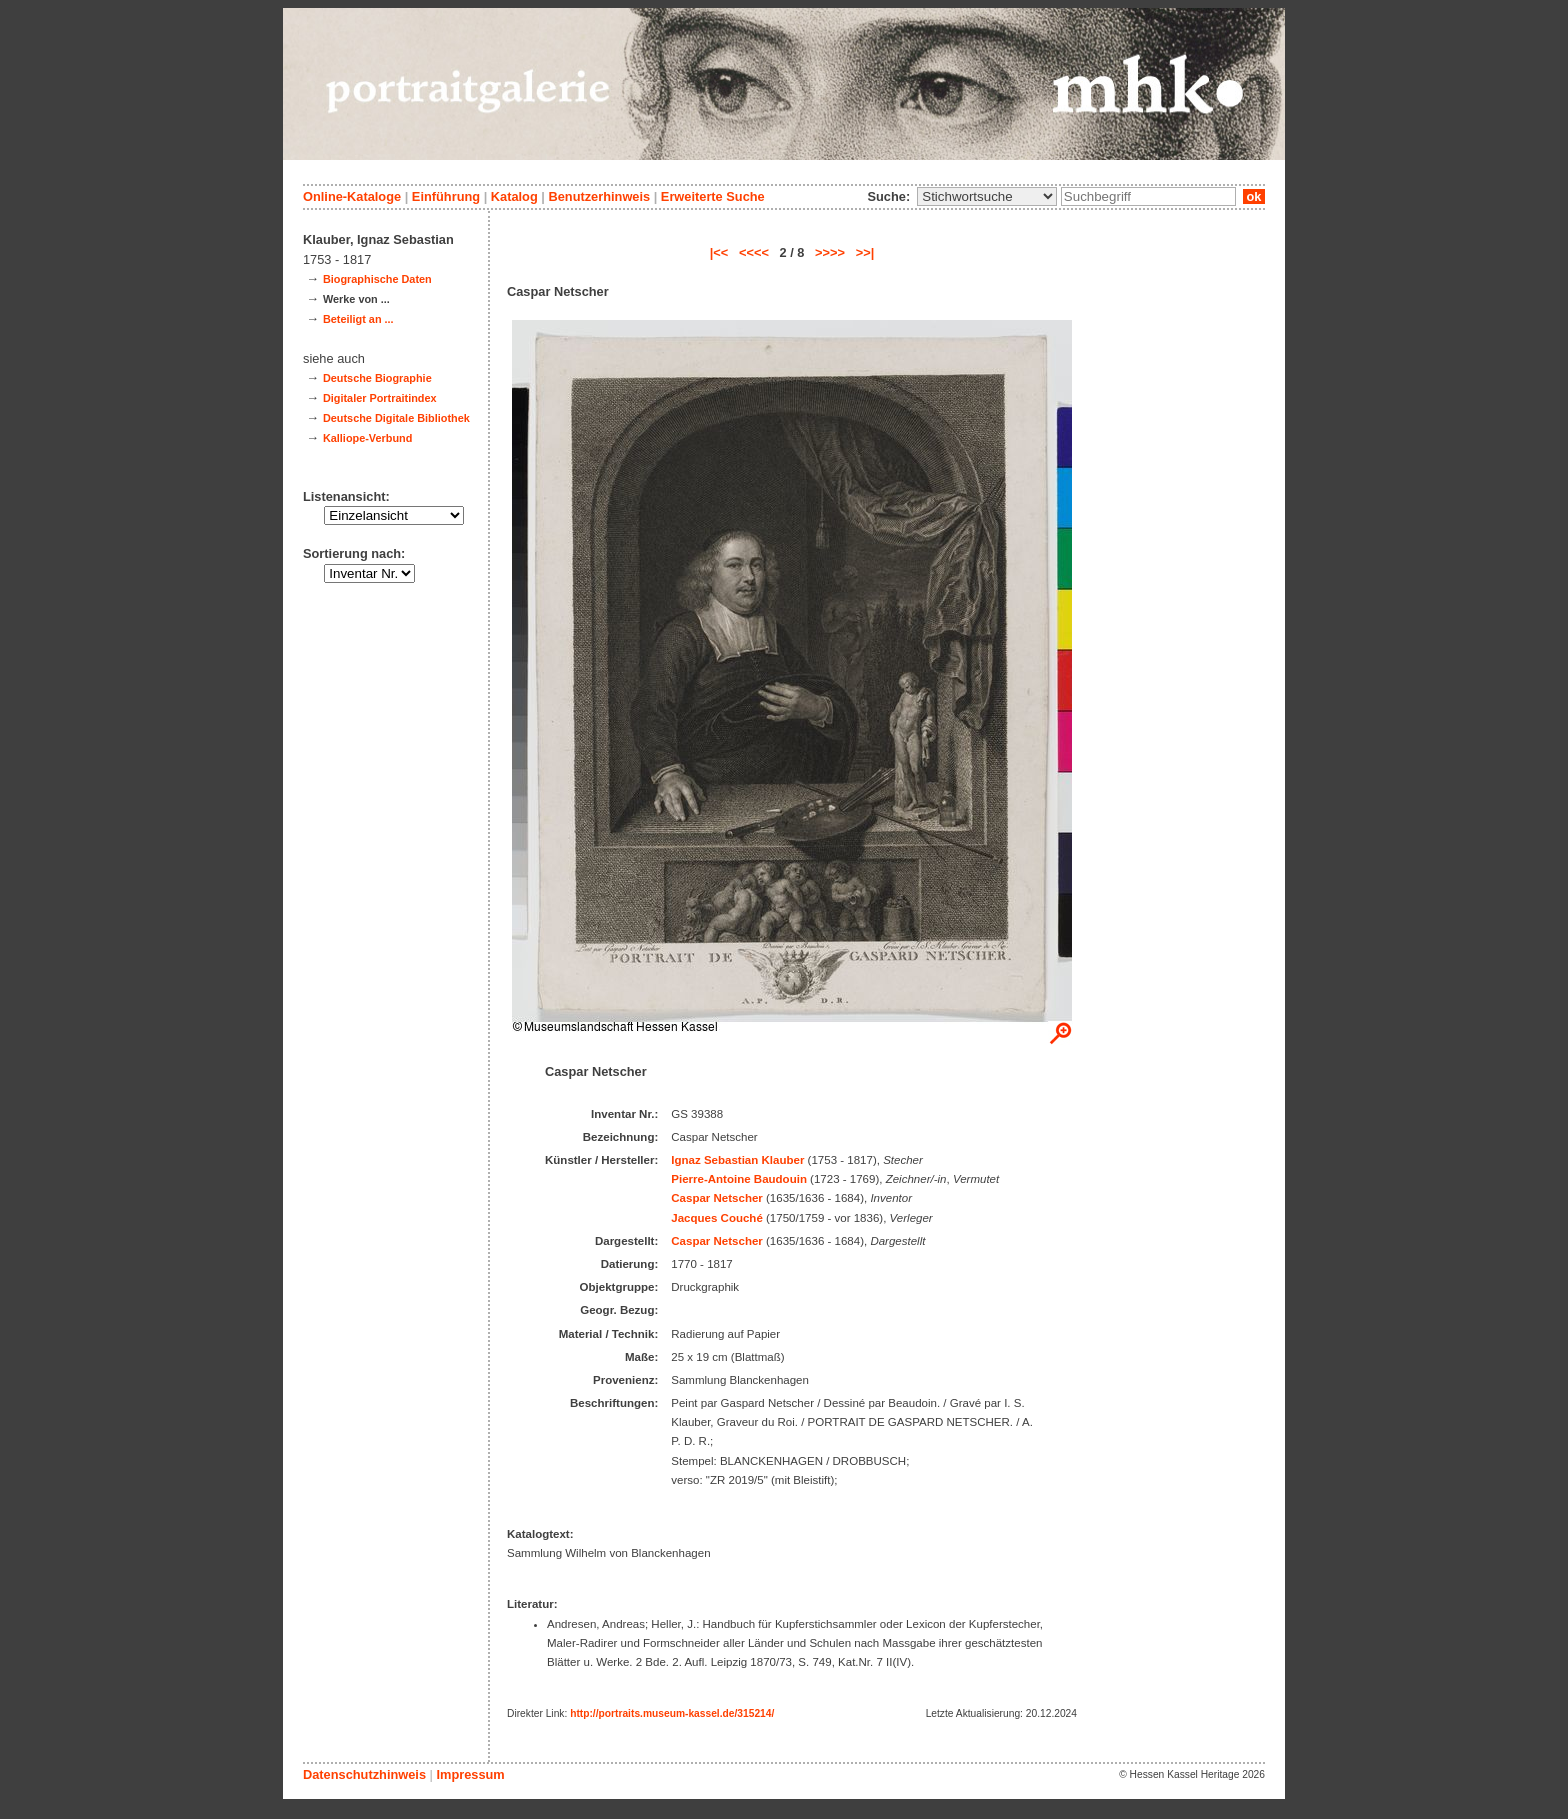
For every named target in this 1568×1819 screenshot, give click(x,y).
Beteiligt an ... (358, 319)
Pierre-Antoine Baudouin (739, 1179)
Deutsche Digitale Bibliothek (396, 418)
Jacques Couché (717, 1218)
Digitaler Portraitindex (380, 398)
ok (1254, 196)
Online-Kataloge (352, 196)
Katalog (514, 196)
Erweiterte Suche (713, 196)
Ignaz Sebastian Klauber (737, 1160)
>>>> (830, 252)
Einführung (446, 196)
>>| (865, 252)
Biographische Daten (377, 279)
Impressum (470, 1774)
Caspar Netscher (717, 1198)
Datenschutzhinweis (364, 1774)
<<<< (754, 252)
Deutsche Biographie (377, 378)
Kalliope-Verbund (367, 438)
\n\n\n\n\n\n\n (987, 196)
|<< (719, 252)
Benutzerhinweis (599, 196)
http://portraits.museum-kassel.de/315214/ (672, 1713)
